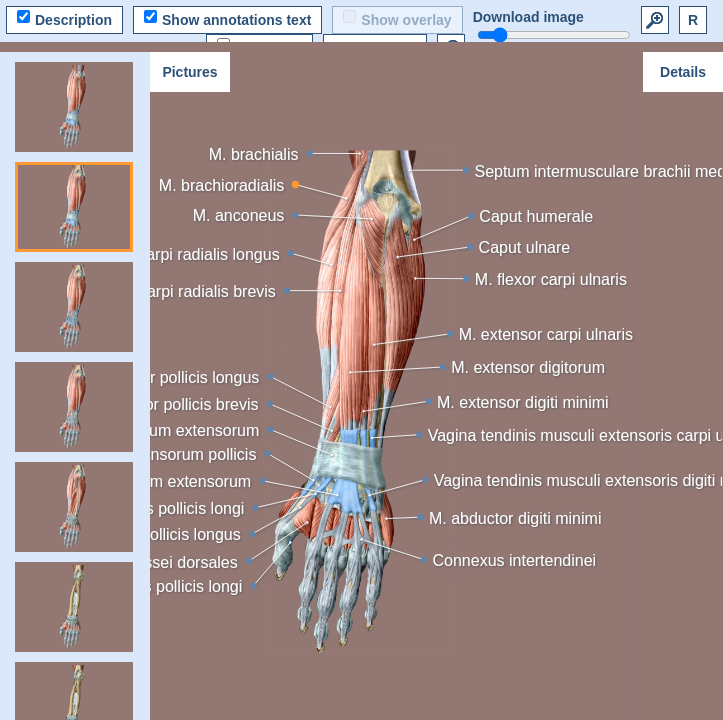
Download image (528, 17)
